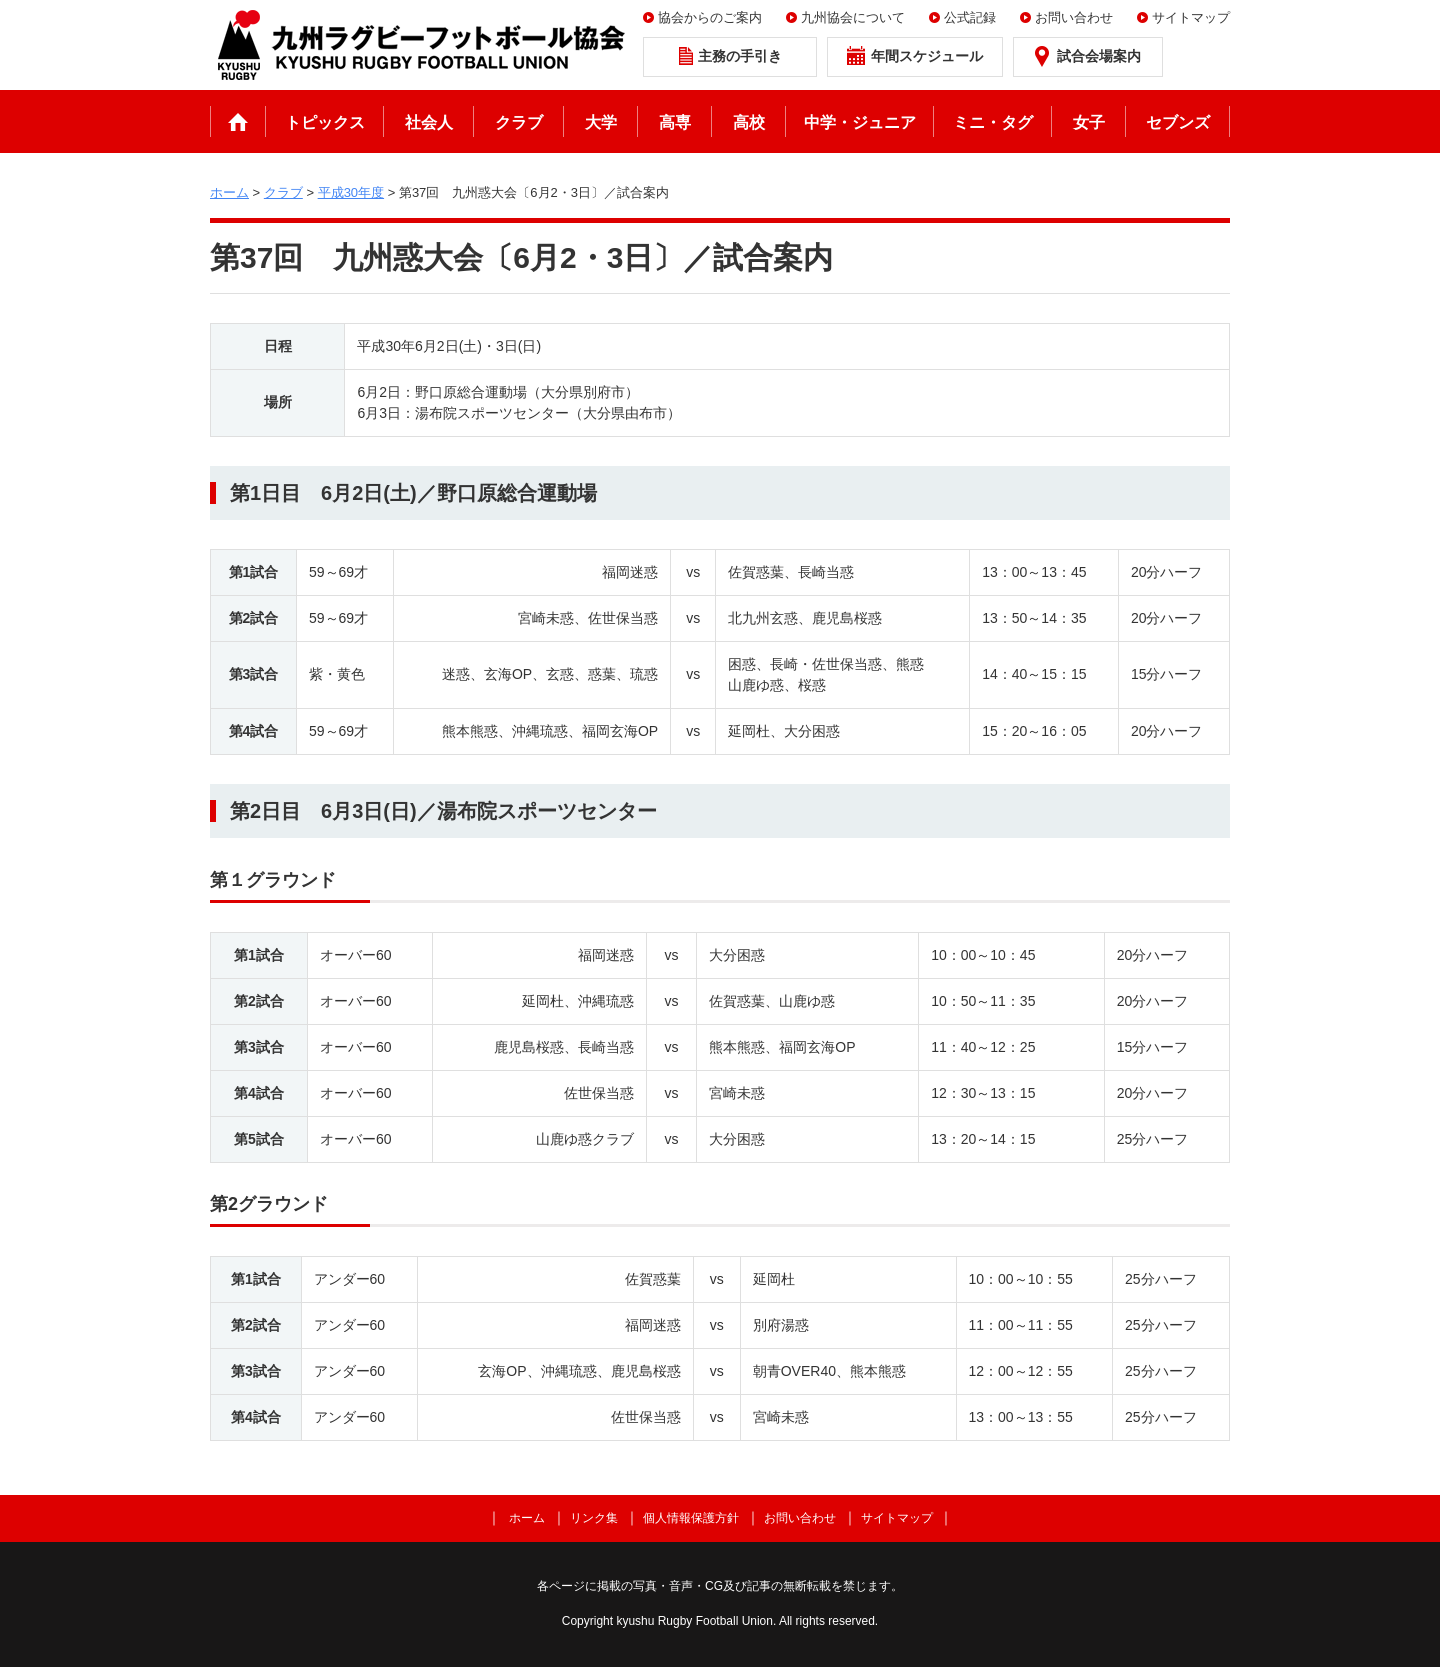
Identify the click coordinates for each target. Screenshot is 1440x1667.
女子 (1089, 122)
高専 (675, 122)
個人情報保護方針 (691, 1518)
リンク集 (594, 1518)
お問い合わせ (1074, 17)
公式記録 (970, 17)
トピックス (325, 122)
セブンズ (1178, 122)
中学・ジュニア (860, 122)
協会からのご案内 (710, 17)
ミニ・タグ (993, 122)
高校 (749, 122)
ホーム (238, 121)
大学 (601, 122)
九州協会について (853, 17)
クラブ (519, 122)
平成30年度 (351, 192)
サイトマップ (1191, 17)
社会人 (429, 122)
